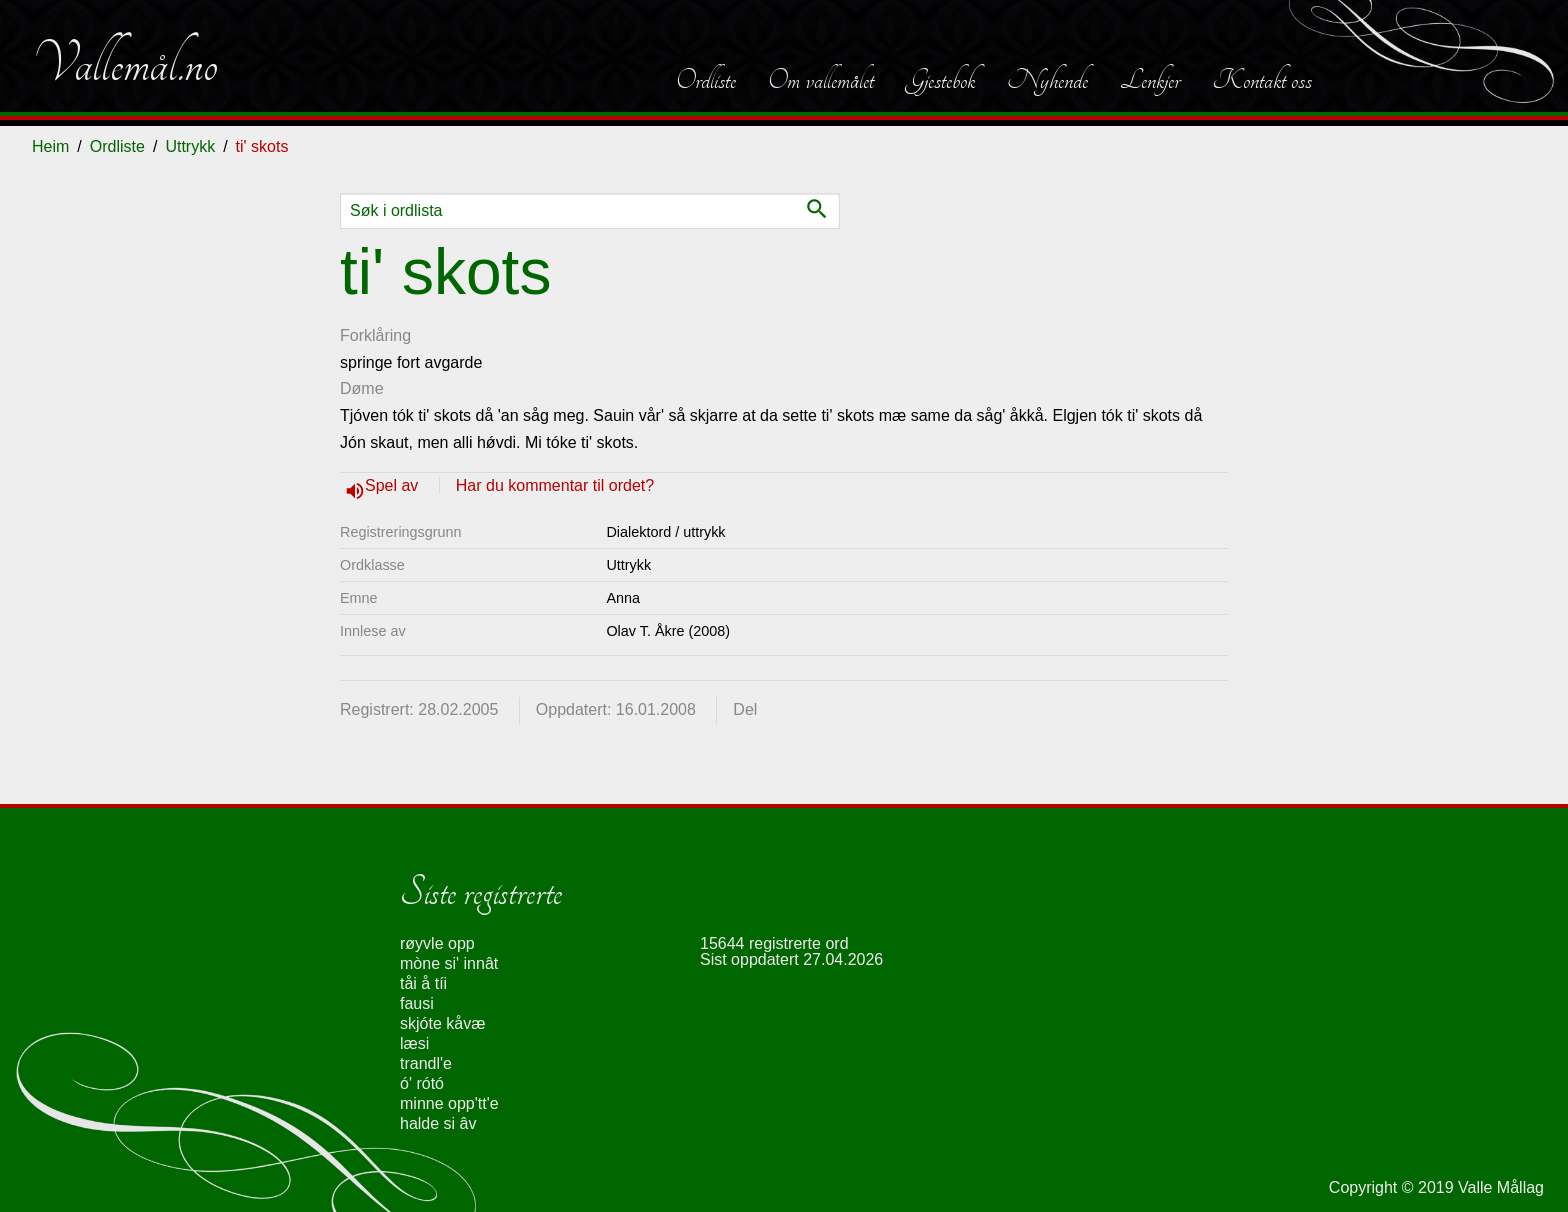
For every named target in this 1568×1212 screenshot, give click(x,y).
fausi (417, 1003)
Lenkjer (1150, 80)
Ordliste (706, 80)
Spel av (394, 485)
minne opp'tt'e (449, 1103)
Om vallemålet (821, 80)
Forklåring (375, 335)
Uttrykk (190, 146)
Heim (50, 146)
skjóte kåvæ (442, 1023)
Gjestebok (940, 80)
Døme (362, 388)
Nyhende (1047, 80)
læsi (414, 1043)
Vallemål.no (125, 64)
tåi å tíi (423, 983)
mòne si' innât (449, 963)
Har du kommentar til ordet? (555, 485)
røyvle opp (437, 943)
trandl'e (426, 1063)
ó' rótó (422, 1083)
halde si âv (438, 1123)
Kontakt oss (1262, 80)
